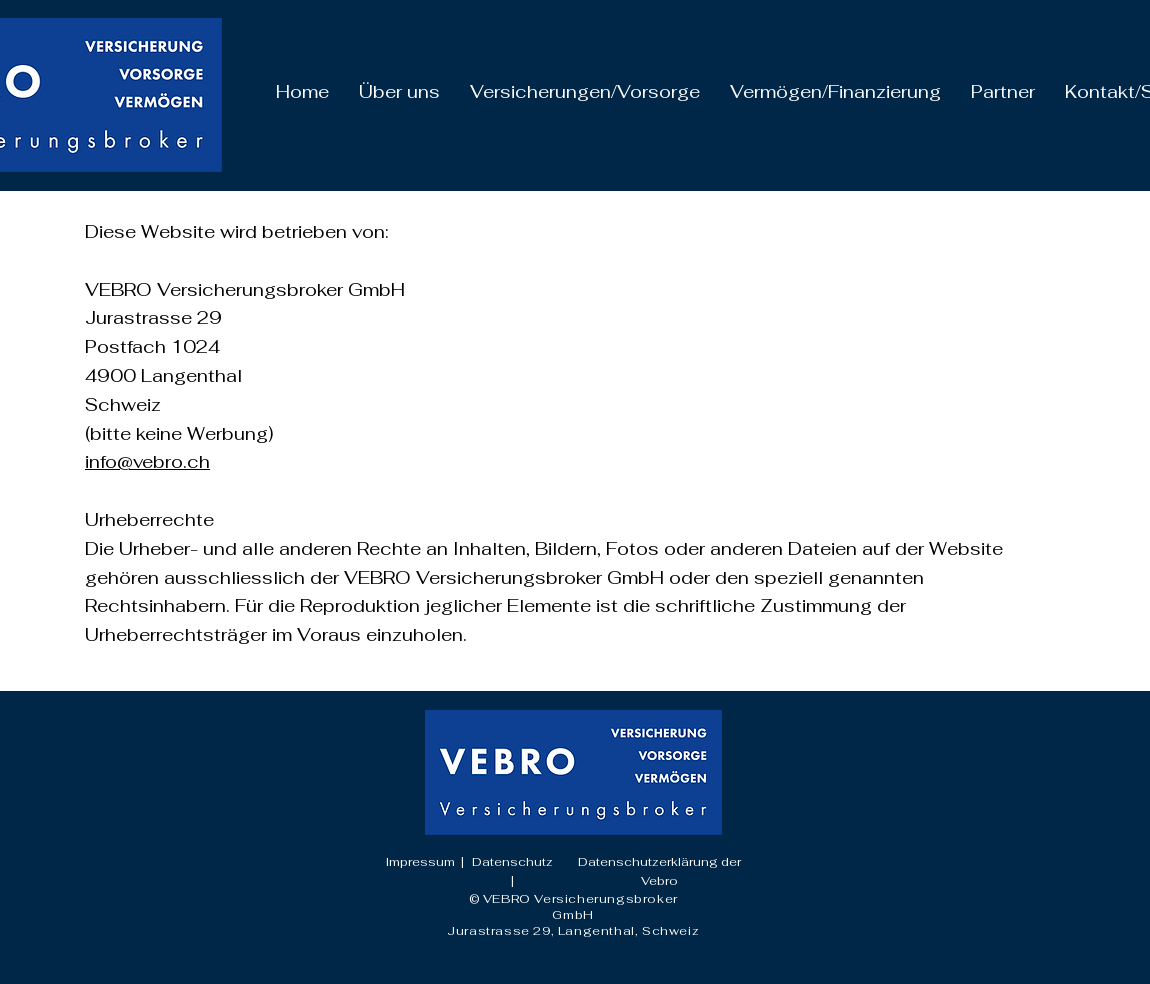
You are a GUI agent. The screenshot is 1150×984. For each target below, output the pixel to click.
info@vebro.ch (147, 461)
